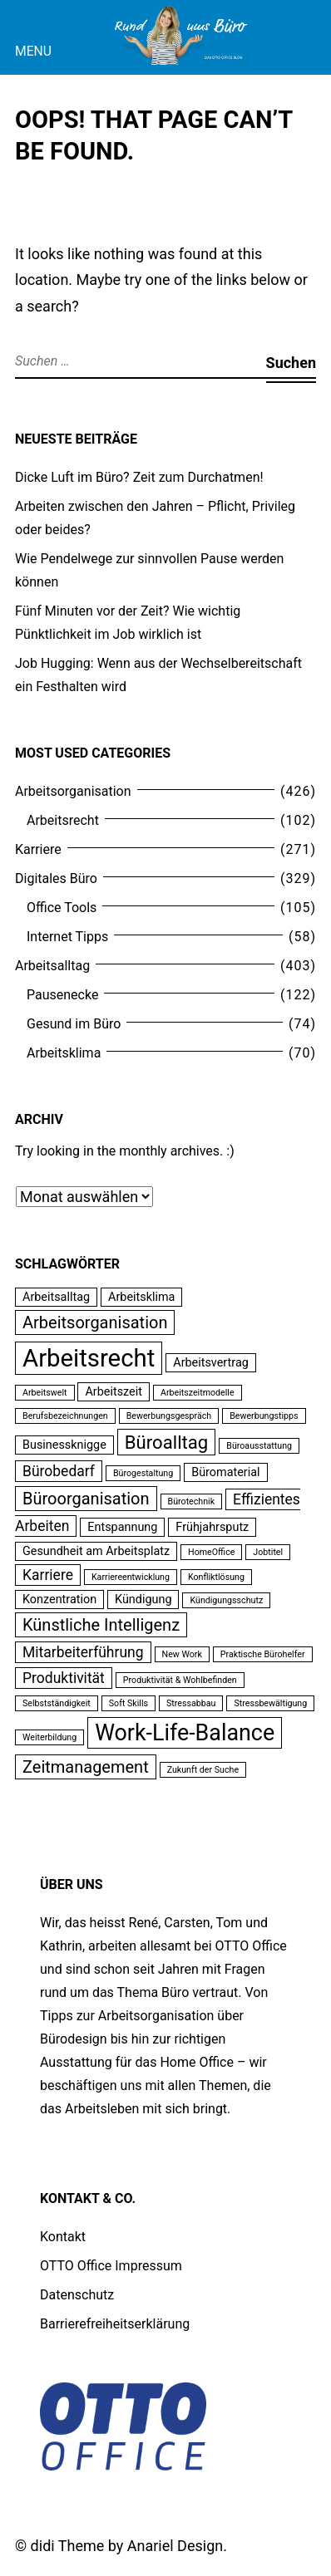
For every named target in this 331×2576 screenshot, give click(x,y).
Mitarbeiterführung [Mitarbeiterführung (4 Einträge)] (83, 1652)
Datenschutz (77, 2295)
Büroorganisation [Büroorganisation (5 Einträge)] (86, 1499)
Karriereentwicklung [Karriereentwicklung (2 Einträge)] (130, 1577)
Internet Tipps (67, 937)
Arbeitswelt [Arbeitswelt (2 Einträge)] (44, 1392)
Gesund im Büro (74, 1024)
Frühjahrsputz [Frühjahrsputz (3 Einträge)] (212, 1527)
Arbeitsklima (64, 1053)
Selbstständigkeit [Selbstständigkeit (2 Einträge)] (56, 1703)
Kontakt (63, 2237)
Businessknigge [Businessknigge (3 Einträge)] (64, 1445)
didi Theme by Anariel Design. (129, 2545)
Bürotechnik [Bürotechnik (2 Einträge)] (191, 1501)
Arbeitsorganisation (73, 791)
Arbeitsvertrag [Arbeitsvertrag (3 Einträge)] (211, 1363)
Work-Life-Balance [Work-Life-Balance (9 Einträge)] (184, 1733)
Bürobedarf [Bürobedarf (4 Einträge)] (58, 1471)
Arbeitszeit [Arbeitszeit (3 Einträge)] (113, 1392)
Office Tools (61, 907)
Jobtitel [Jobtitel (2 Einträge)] (268, 1552)
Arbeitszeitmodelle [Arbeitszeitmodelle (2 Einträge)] (198, 1392)
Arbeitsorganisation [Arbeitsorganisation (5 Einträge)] (94, 1322)
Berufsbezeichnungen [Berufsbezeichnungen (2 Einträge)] (65, 1416)
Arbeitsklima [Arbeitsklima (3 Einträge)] (141, 1297)
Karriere (38, 849)
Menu (33, 51)
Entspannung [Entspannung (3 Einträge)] (122, 1527)
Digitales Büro (56, 878)
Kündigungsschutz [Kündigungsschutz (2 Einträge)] (226, 1600)
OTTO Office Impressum (111, 2266)
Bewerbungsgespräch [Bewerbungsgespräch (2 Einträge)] (169, 1416)
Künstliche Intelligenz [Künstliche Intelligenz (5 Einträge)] (101, 1625)
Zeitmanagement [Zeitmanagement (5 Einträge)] (85, 1767)
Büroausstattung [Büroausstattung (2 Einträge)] (259, 1445)
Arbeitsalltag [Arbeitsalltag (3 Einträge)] (56, 1297)
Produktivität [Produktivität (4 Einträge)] (63, 1678)
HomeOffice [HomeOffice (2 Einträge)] (211, 1552)
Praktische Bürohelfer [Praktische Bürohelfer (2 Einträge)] (262, 1654)
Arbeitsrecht (63, 820)
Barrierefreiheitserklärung (115, 2324)
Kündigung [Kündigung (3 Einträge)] (143, 1599)
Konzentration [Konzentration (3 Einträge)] (59, 1599)
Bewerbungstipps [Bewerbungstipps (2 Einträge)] (264, 1416)
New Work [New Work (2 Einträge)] (182, 1654)
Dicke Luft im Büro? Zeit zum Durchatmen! (139, 477)
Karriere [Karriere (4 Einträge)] (47, 1575)
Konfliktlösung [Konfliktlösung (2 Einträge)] (216, 1577)
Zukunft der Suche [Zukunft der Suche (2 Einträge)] (203, 1769)
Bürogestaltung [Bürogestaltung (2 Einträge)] (143, 1473)
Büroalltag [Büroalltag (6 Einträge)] (167, 1442)
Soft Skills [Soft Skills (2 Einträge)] (128, 1703)
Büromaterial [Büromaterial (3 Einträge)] (225, 1472)
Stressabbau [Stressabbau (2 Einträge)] (190, 1703)
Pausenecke (62, 995)
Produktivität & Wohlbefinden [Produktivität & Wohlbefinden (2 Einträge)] (180, 1680)
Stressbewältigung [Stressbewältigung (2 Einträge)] (270, 1703)
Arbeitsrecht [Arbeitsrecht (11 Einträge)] (88, 1358)
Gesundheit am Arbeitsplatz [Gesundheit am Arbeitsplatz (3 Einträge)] (96, 1551)
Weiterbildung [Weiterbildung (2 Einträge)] (49, 1737)
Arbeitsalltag (52, 966)
